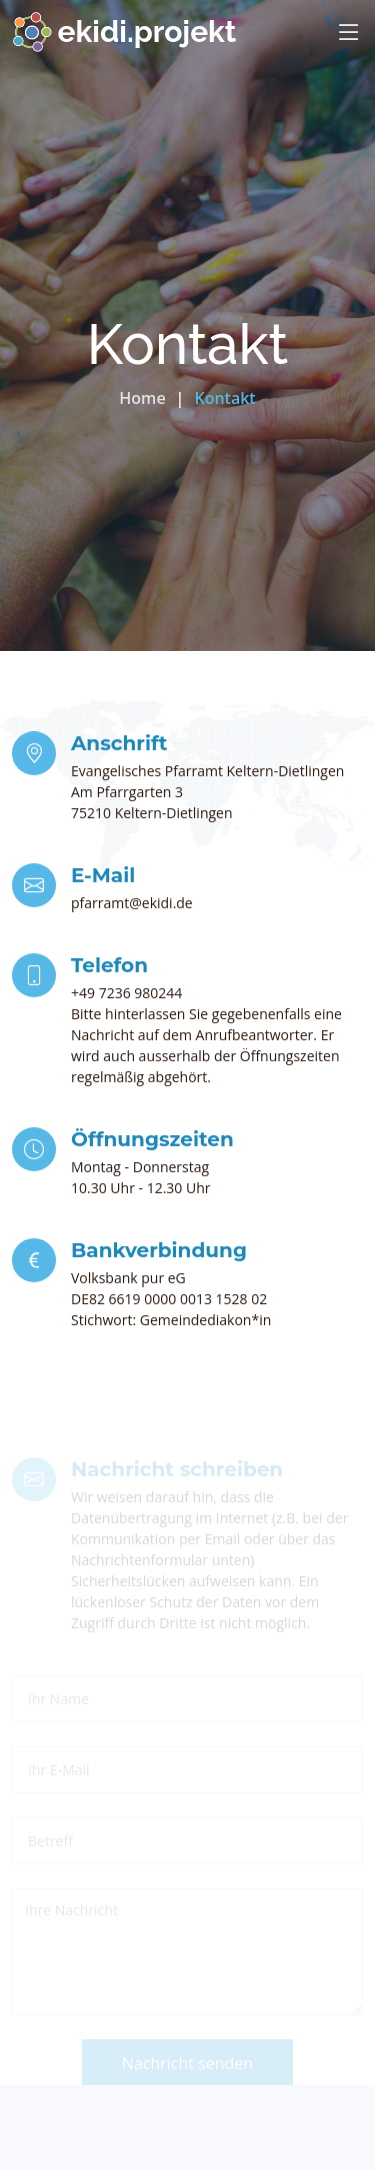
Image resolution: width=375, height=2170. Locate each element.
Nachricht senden (187, 2080)
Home (142, 398)
